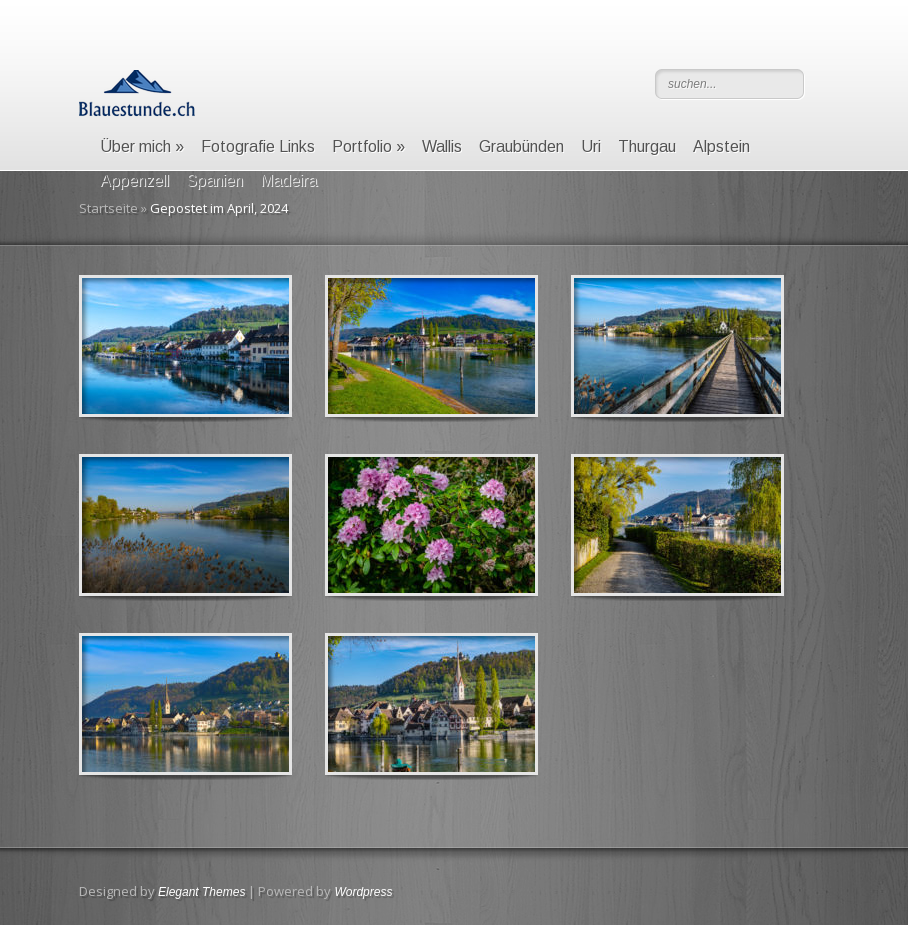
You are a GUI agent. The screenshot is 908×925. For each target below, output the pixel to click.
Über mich (142, 146)
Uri (591, 146)
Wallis (442, 146)
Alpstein (721, 146)
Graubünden (521, 146)
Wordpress (363, 892)
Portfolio (368, 146)
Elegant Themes (201, 892)
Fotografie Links (258, 146)
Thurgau (647, 146)
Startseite (108, 208)
